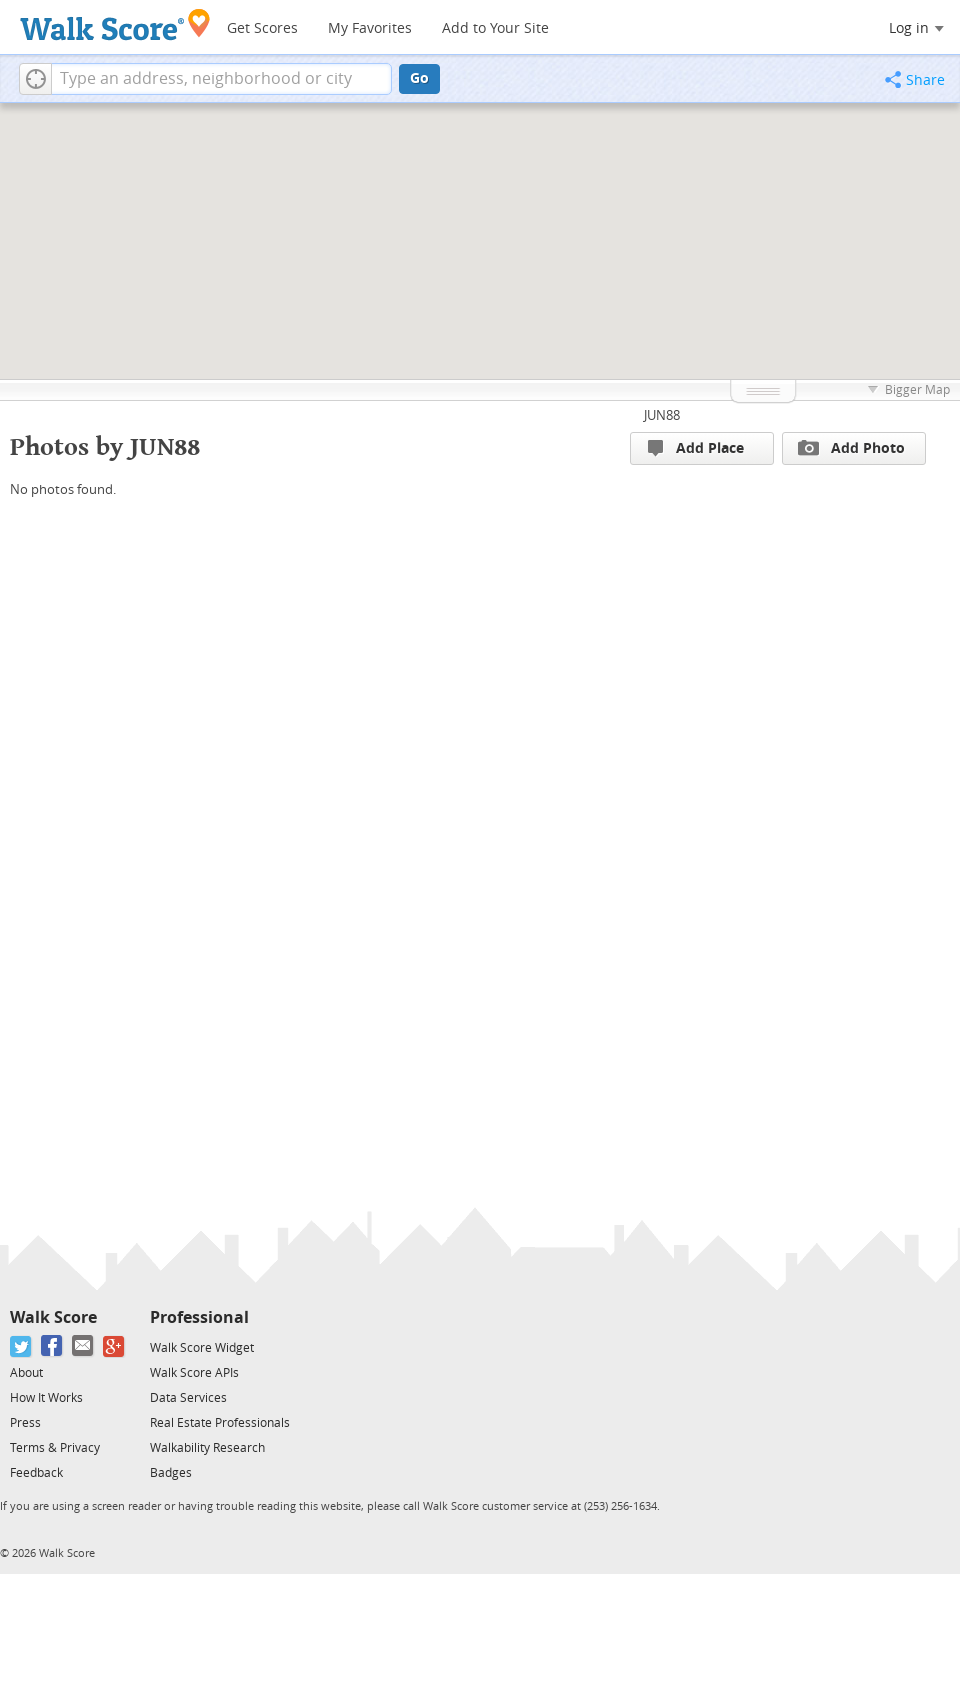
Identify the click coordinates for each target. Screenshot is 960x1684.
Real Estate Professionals (220, 1423)
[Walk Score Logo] (115, 24)
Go (419, 78)
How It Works (46, 1398)
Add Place (696, 448)
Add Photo (851, 448)
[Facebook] (52, 1346)
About (26, 1373)
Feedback (36, 1473)
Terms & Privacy (55, 1448)
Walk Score (53, 1317)
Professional (199, 1317)
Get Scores (262, 28)
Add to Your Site (495, 28)
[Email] (83, 1346)
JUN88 (662, 415)
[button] (35, 79)
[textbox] (221, 79)
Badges (171, 1473)
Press (25, 1423)
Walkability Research (207, 1448)
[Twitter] (21, 1346)
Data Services (188, 1398)
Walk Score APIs (194, 1373)
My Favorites (370, 28)
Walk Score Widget (202, 1348)
